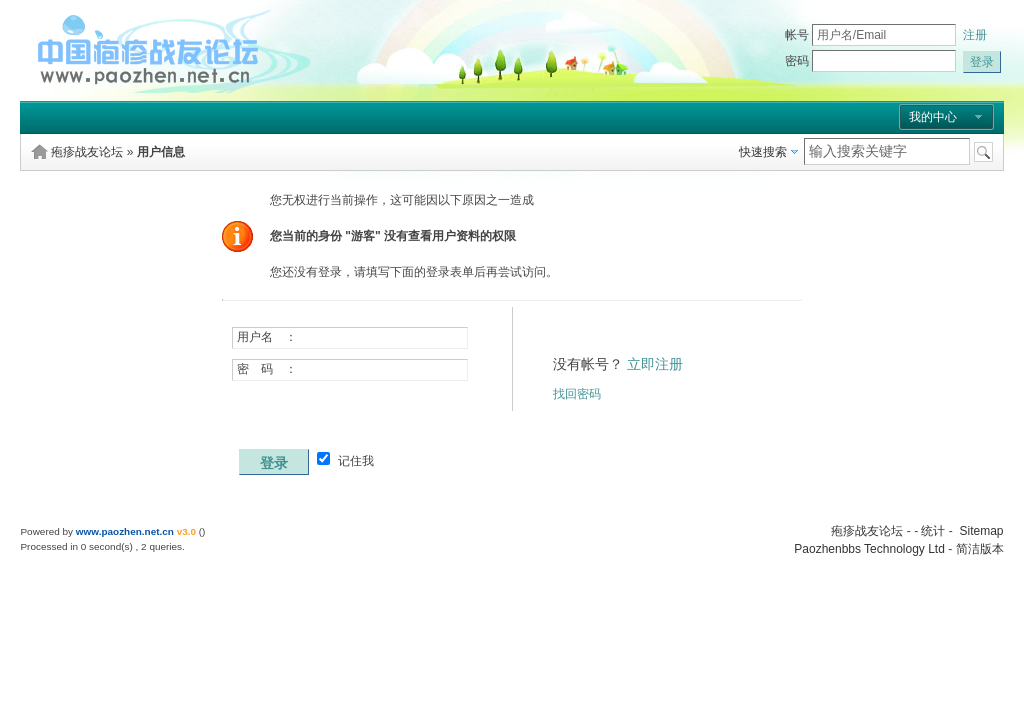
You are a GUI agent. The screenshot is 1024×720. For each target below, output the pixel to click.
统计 (933, 531)
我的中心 (933, 117)
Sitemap (981, 531)
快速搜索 (763, 152)
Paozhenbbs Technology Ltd (869, 549)
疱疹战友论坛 (87, 152)
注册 (975, 35)
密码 (797, 61)
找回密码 (577, 394)
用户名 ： (267, 337)
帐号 (797, 35)
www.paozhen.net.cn (125, 531)
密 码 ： (267, 369)
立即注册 (655, 364)
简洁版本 (980, 549)
